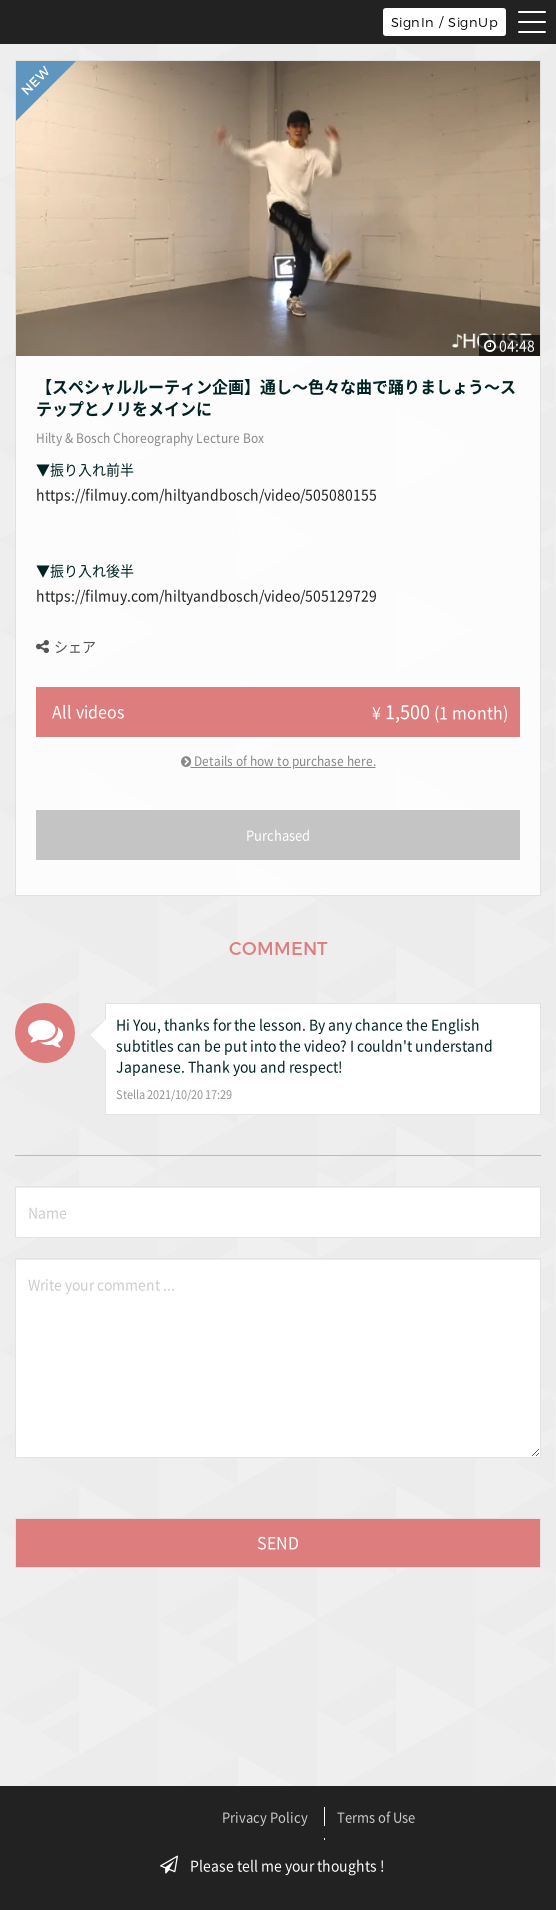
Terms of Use (376, 1816)
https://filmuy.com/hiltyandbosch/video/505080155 (206, 494)
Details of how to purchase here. (278, 761)
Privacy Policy (265, 1816)
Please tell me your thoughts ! (278, 1865)
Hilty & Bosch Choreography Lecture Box (150, 438)
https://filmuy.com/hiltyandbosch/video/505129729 (206, 595)
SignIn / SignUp (445, 22)
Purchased (278, 834)
